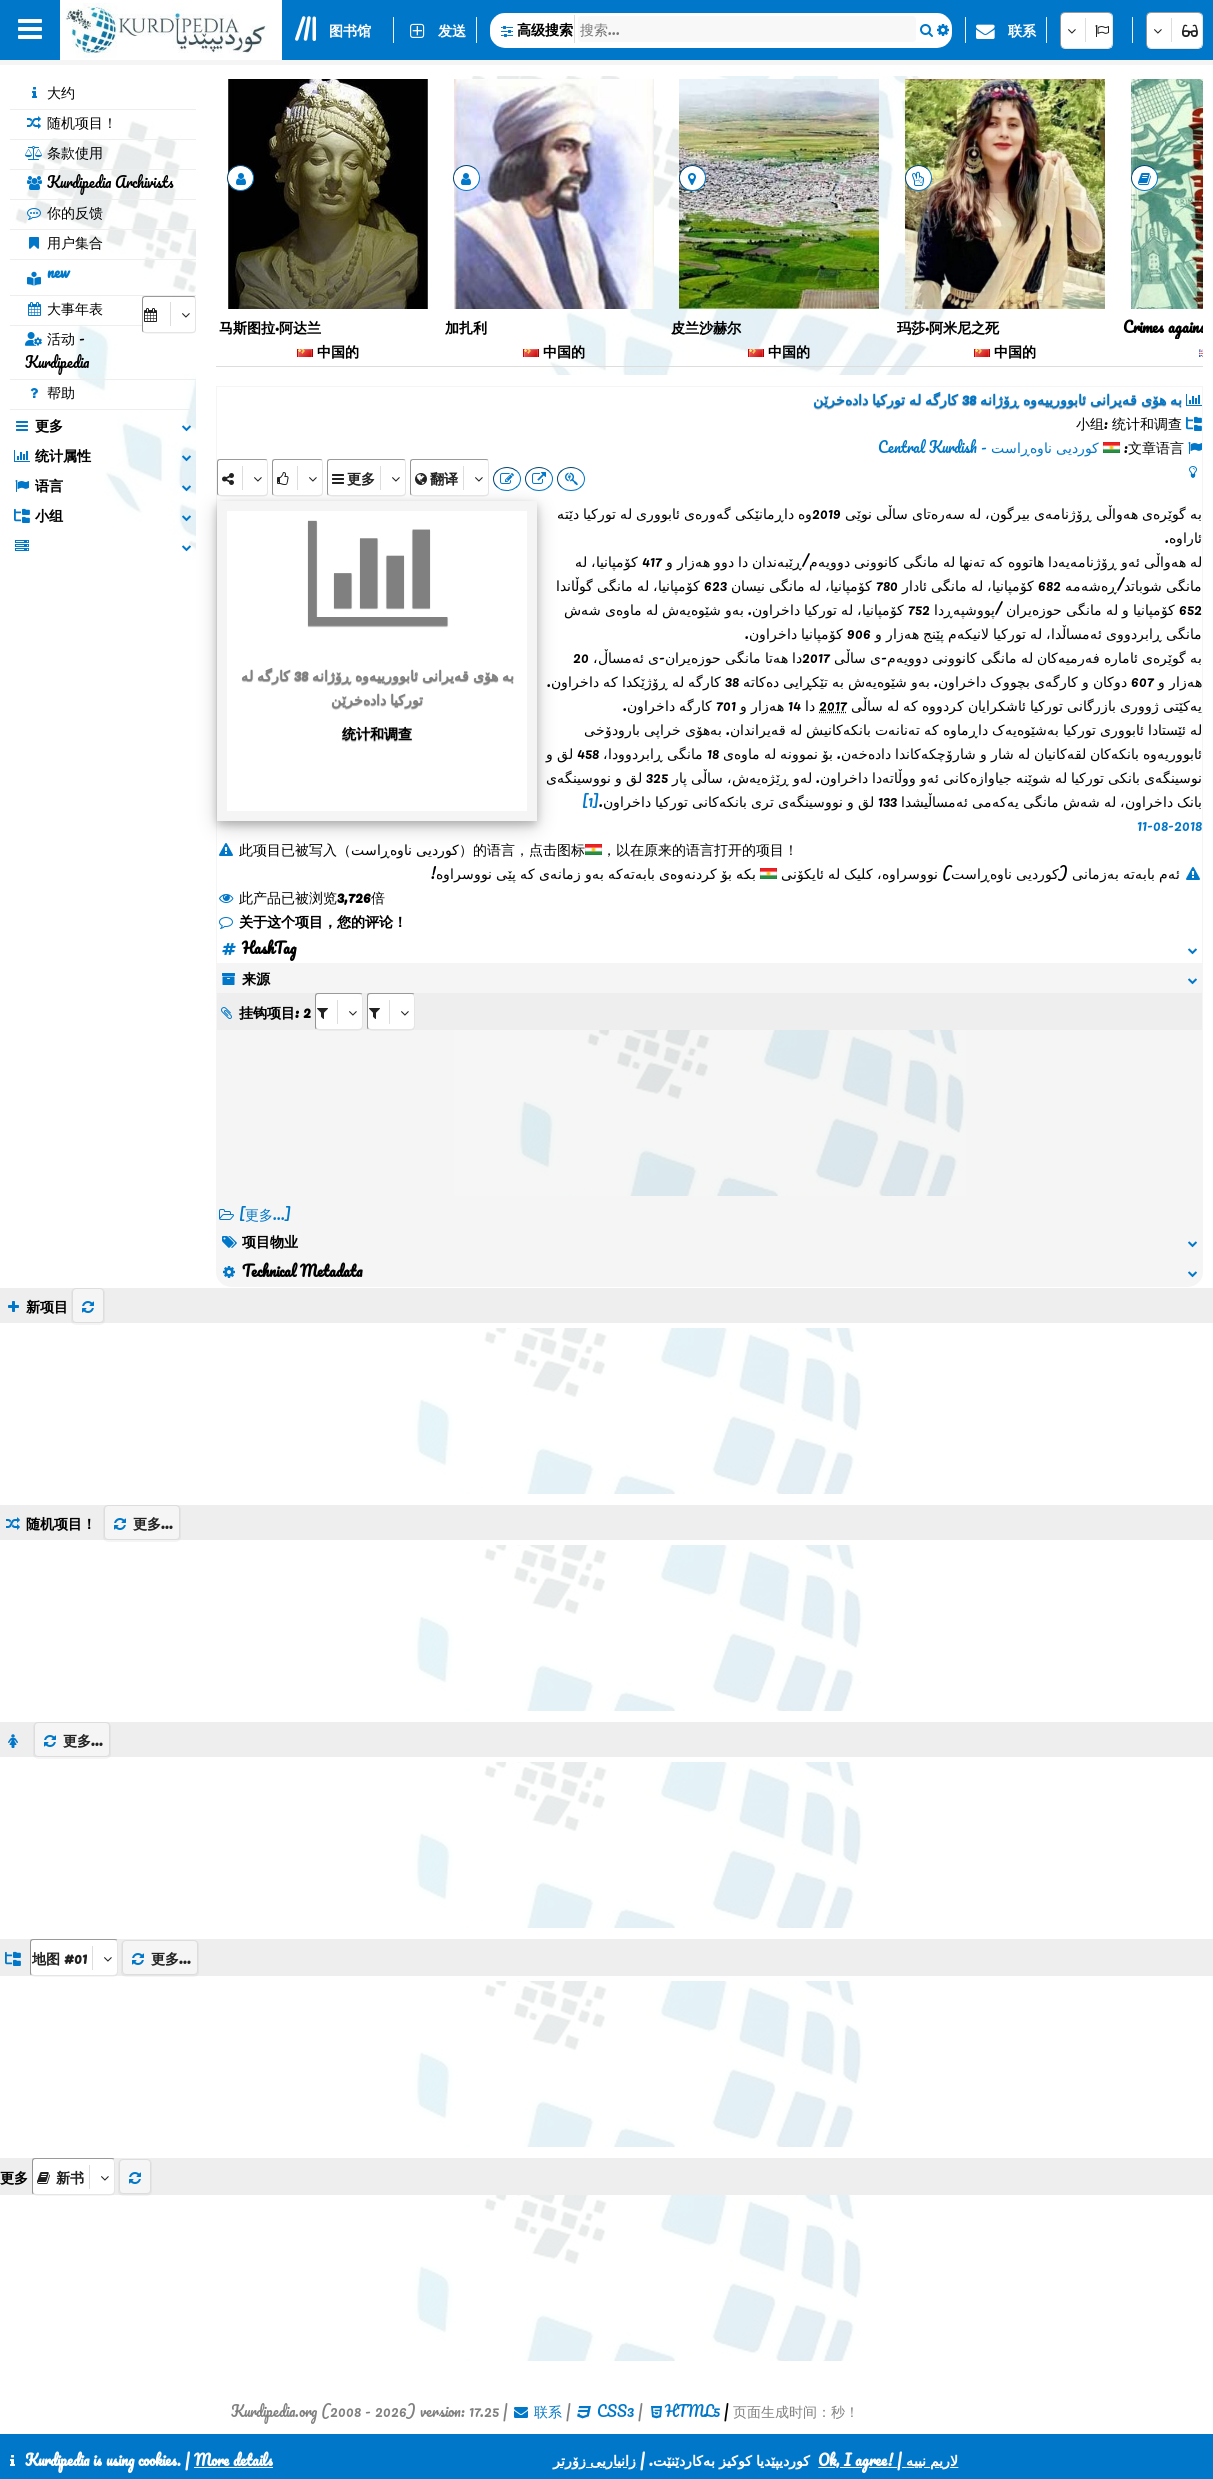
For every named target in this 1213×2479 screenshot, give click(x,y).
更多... (142, 1523)
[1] (590, 801)
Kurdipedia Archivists (99, 182)
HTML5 (692, 2411)
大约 (50, 92)
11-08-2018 (1169, 825)
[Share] (242, 477)
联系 (1022, 30)
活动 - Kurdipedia (57, 350)
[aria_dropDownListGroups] (74, 1957)
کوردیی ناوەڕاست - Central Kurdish (988, 447)
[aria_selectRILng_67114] (391, 1011)
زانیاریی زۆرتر (594, 2460)
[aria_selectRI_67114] (339, 1011)
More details (233, 2460)
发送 (452, 30)
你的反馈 (64, 212)
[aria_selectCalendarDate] (169, 314)
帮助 (50, 392)
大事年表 (64, 308)
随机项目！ (71, 122)
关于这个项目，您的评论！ (312, 921)
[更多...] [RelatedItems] (265, 1214)
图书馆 (350, 30)
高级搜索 (545, 29)
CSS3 (615, 2411)
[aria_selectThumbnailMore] (73, 2176)
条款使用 (64, 152)
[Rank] (297, 477)
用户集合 (64, 242)
